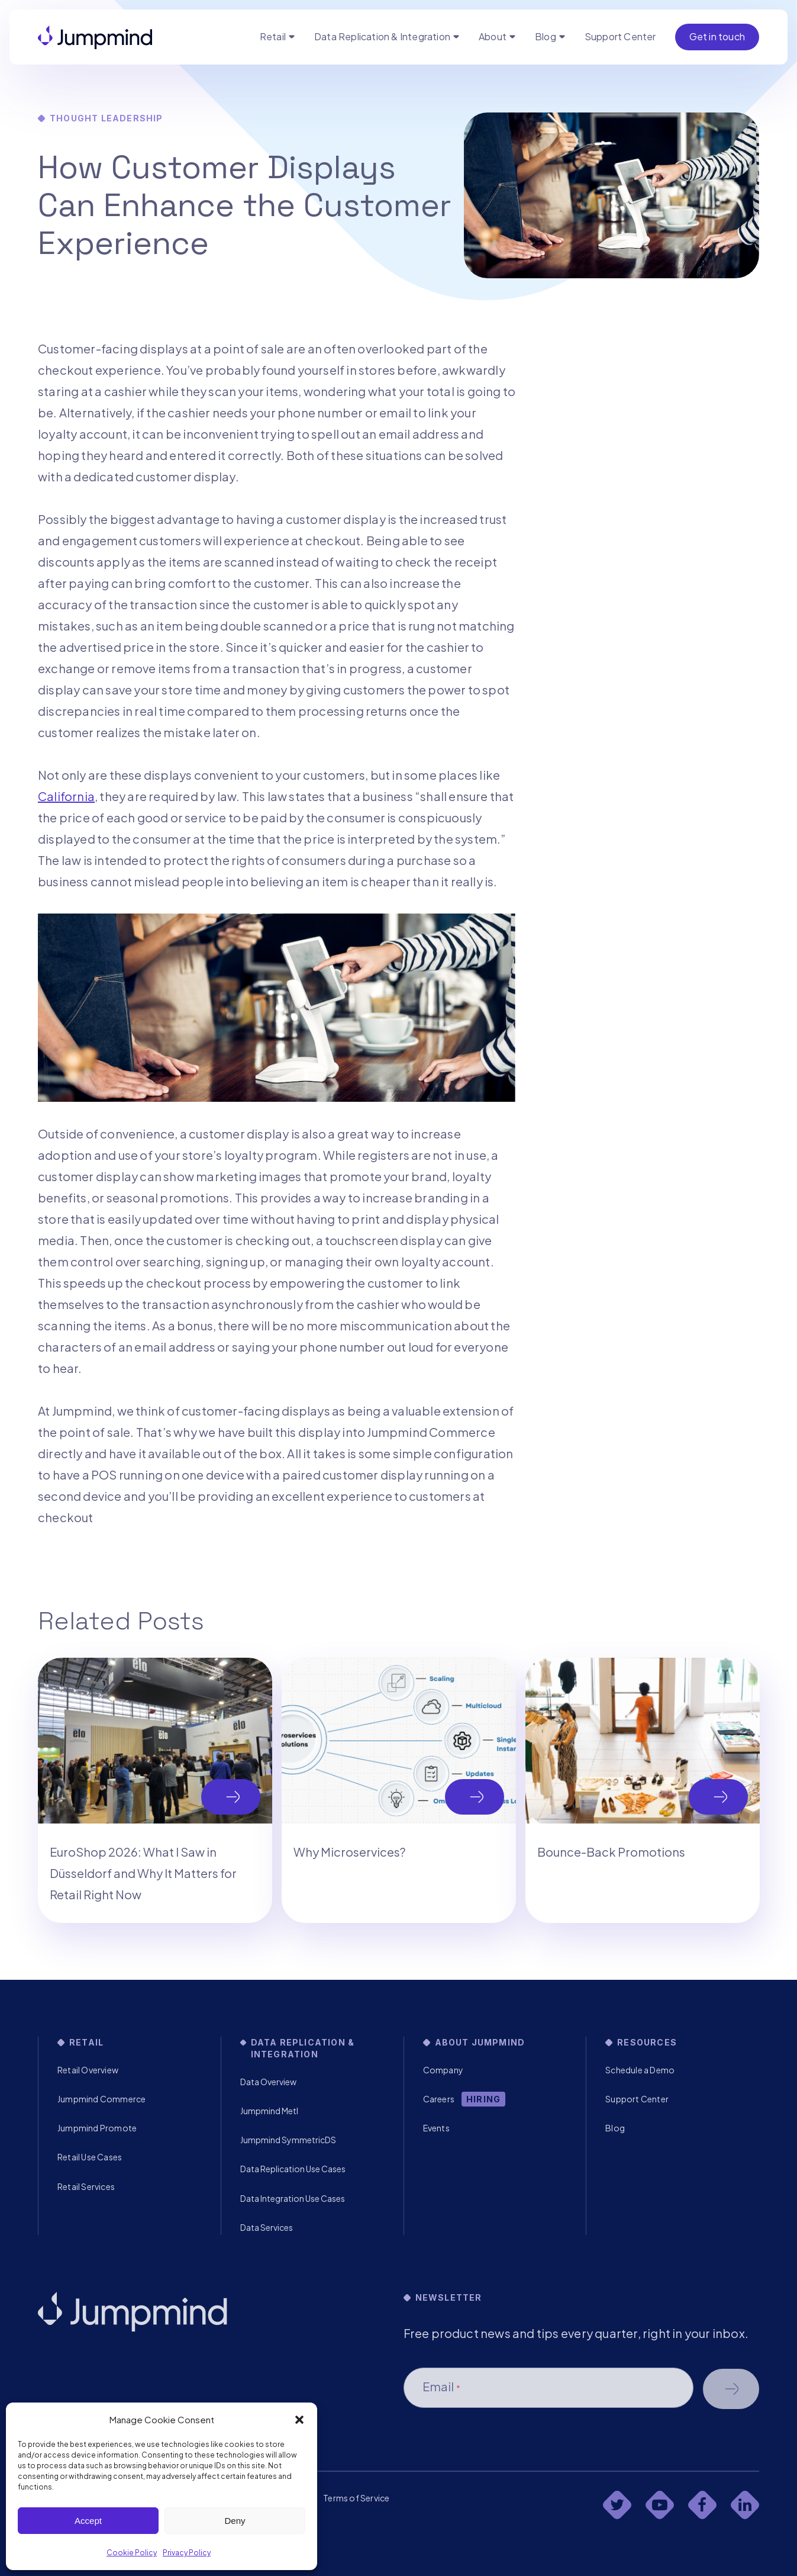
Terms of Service (356, 2498)
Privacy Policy (187, 2552)
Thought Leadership (106, 118)
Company (443, 2069)
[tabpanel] (155, 1790)
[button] (299, 2420)
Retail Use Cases (89, 2157)
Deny (234, 2521)
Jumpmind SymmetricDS (288, 2139)
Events (436, 2127)
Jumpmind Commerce (101, 2098)
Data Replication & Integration (382, 36)
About (492, 36)
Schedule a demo (731, 2389)
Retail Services (86, 2186)
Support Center (620, 36)
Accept (88, 2521)
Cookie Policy (132, 2552)
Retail (273, 36)
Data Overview (268, 2081)
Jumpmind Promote (97, 2127)
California (66, 796)
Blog (545, 36)
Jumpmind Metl (269, 2110)
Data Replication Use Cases (293, 2168)
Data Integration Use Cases (292, 2198)
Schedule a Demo (640, 2069)
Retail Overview (87, 2069)
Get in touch (717, 36)
